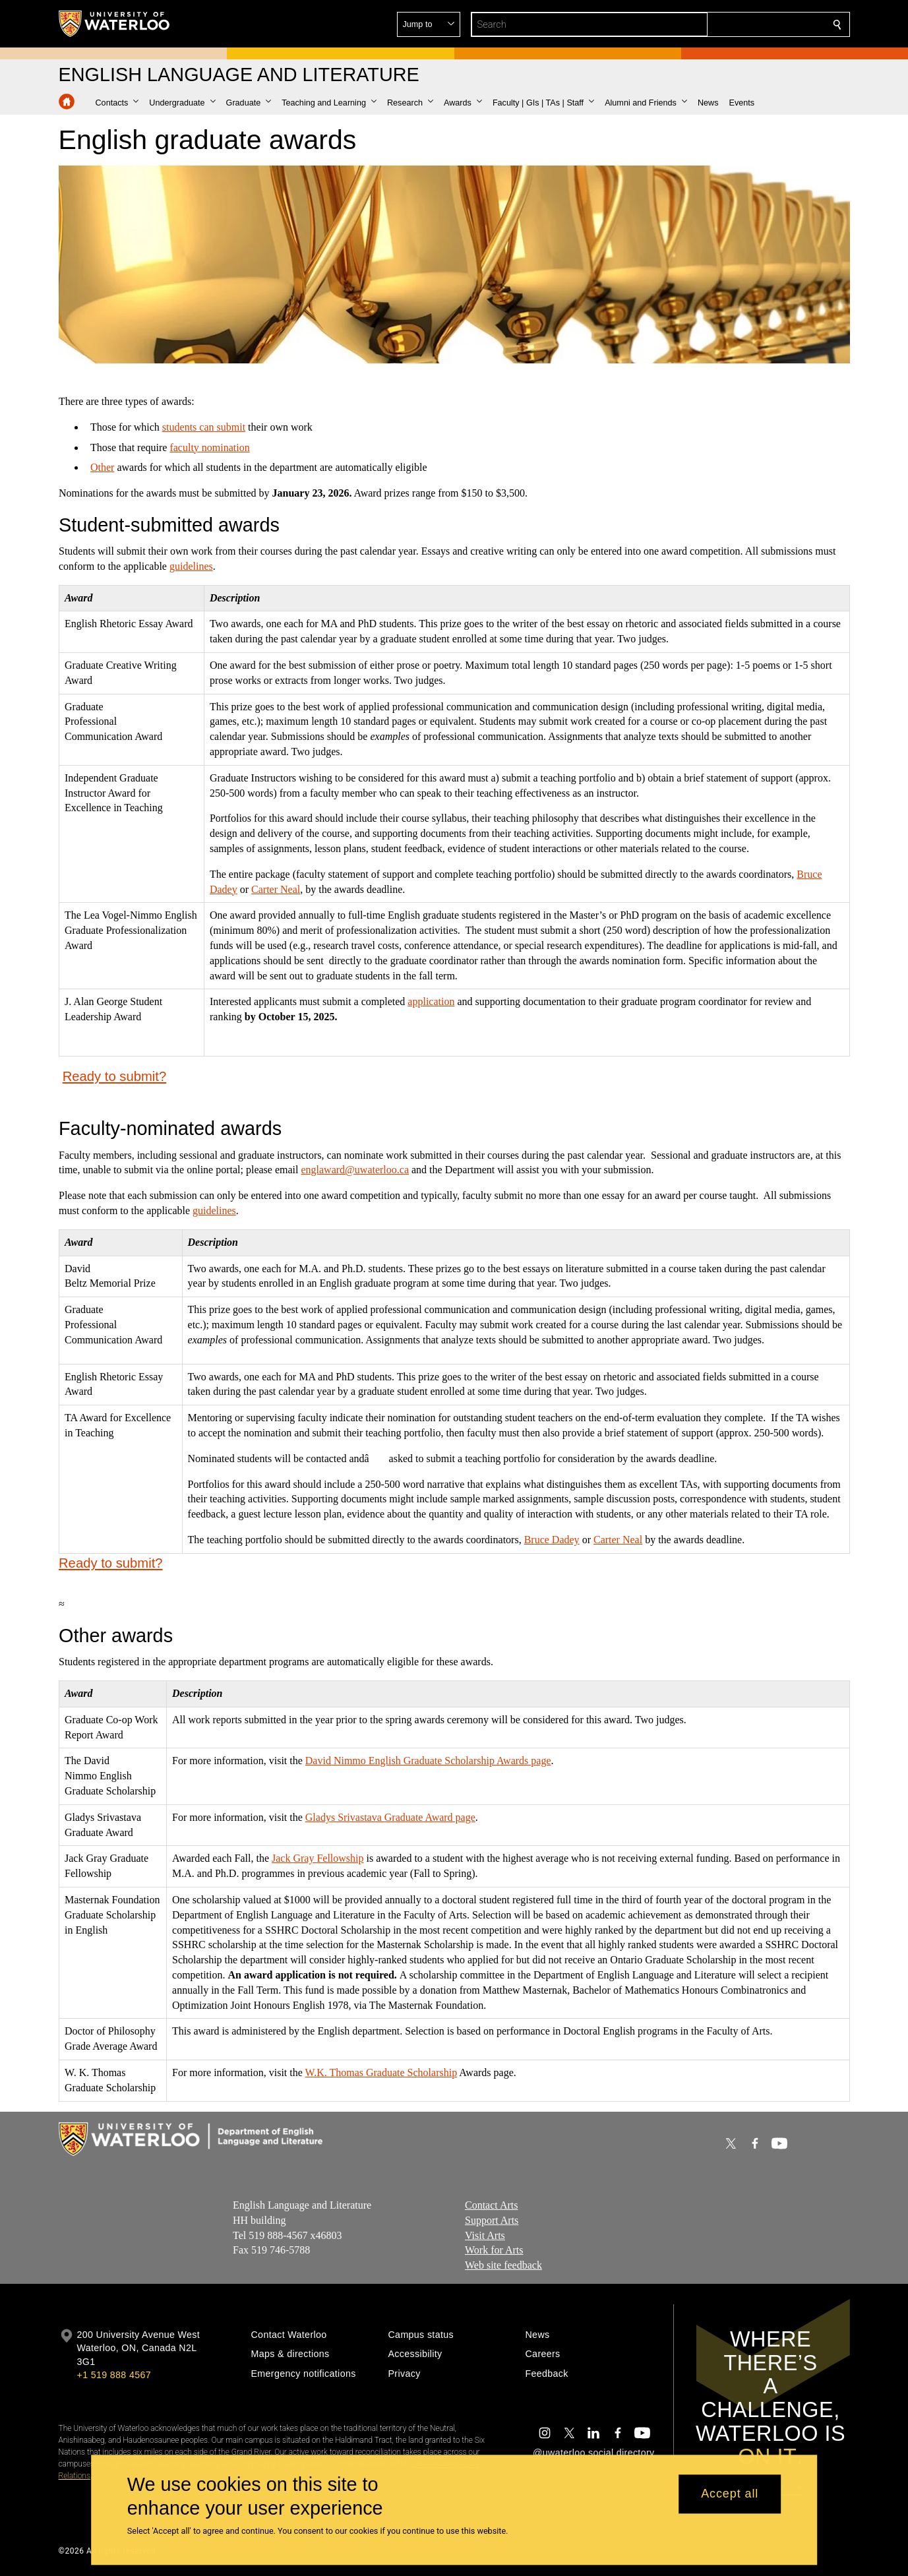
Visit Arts (485, 2235)
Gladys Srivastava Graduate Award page (390, 1816)
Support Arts (491, 2220)
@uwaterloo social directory (593, 2452)
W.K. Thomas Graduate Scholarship (381, 2072)
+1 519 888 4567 (114, 2375)
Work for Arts (494, 2249)
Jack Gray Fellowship (317, 1858)
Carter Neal (275, 888)
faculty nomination (209, 446)
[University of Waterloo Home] (115, 24)
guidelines (190, 566)
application (431, 1001)
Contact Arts (491, 2205)
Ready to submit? (114, 1075)
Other (102, 467)
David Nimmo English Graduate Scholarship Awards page (428, 1760)
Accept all (729, 2494)
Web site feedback (503, 2265)
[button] (742, 24)
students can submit (203, 426)
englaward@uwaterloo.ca (355, 1169)
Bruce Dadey (551, 1539)
